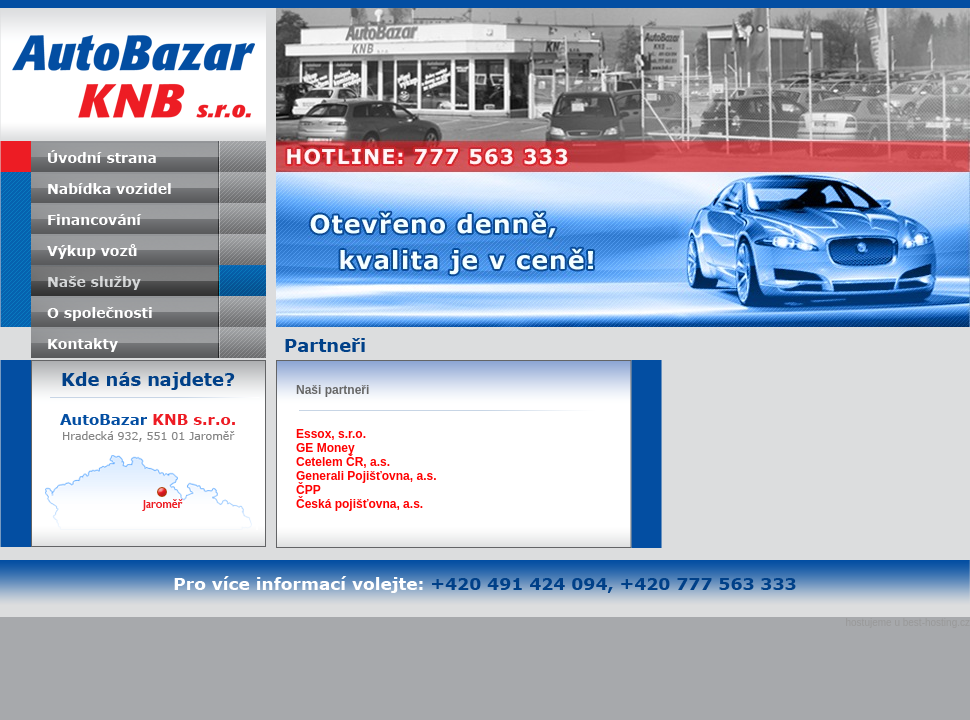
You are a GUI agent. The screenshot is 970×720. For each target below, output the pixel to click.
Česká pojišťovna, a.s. (359, 504)
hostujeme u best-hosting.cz (907, 622)
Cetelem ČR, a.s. (343, 462)
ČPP (308, 490)
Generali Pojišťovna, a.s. (366, 476)
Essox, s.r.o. (331, 434)
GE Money (325, 448)
